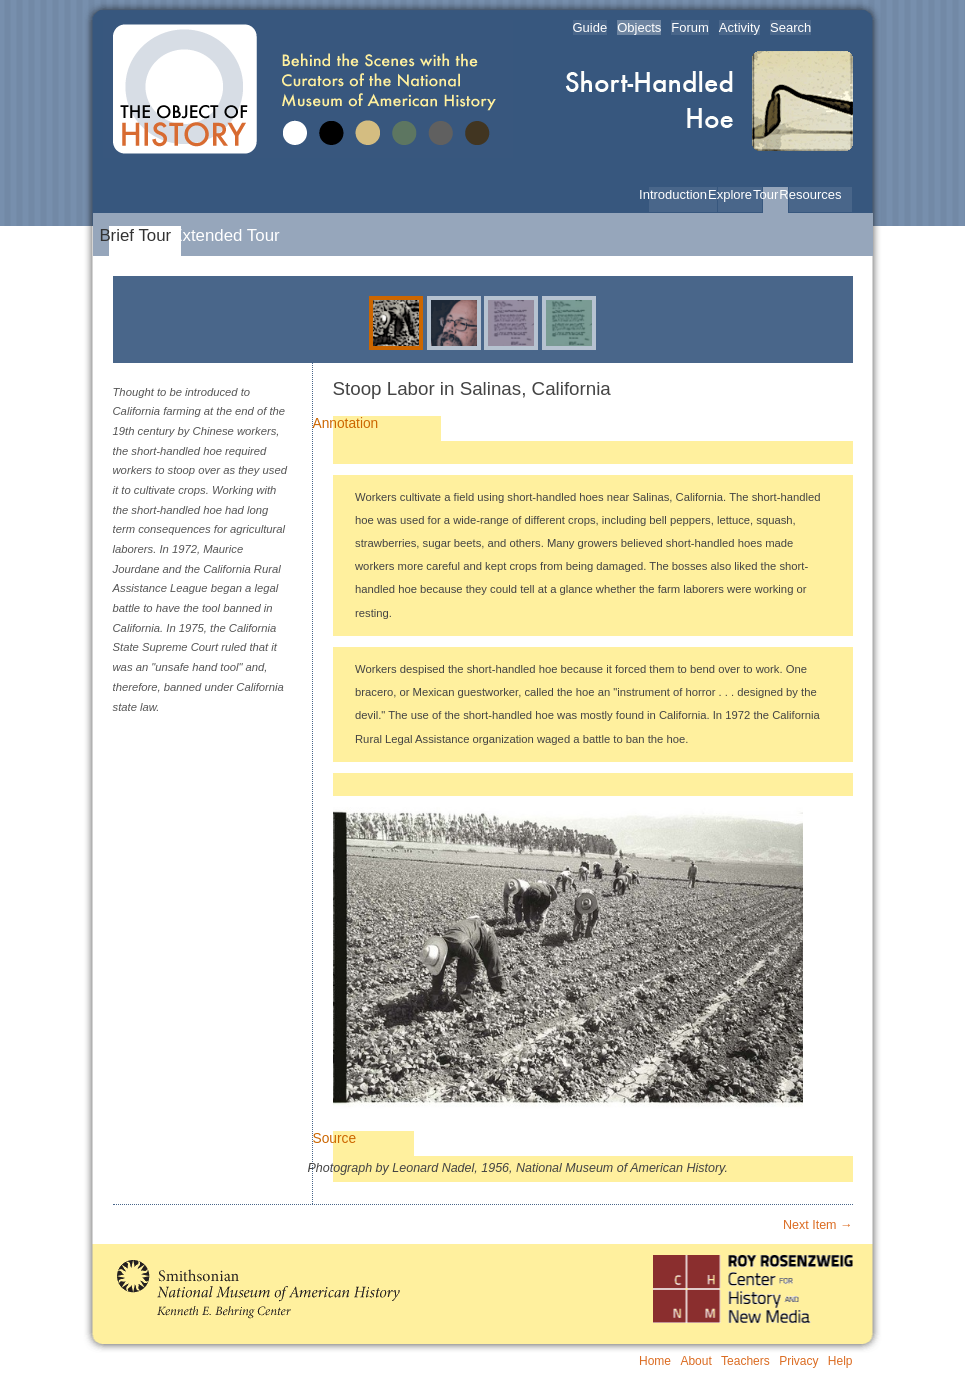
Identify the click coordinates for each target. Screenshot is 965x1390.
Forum (690, 27)
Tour (770, 194)
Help (840, 1361)
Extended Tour (230, 235)
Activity (739, 27)
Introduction (678, 194)
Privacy (798, 1361)
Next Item (817, 1225)
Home (655, 1361)
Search (790, 27)
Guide (590, 27)
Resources (815, 194)
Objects (639, 27)
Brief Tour (140, 235)
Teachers (745, 1361)
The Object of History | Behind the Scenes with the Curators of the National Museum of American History (308, 89)
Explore (735, 194)
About (695, 1361)
